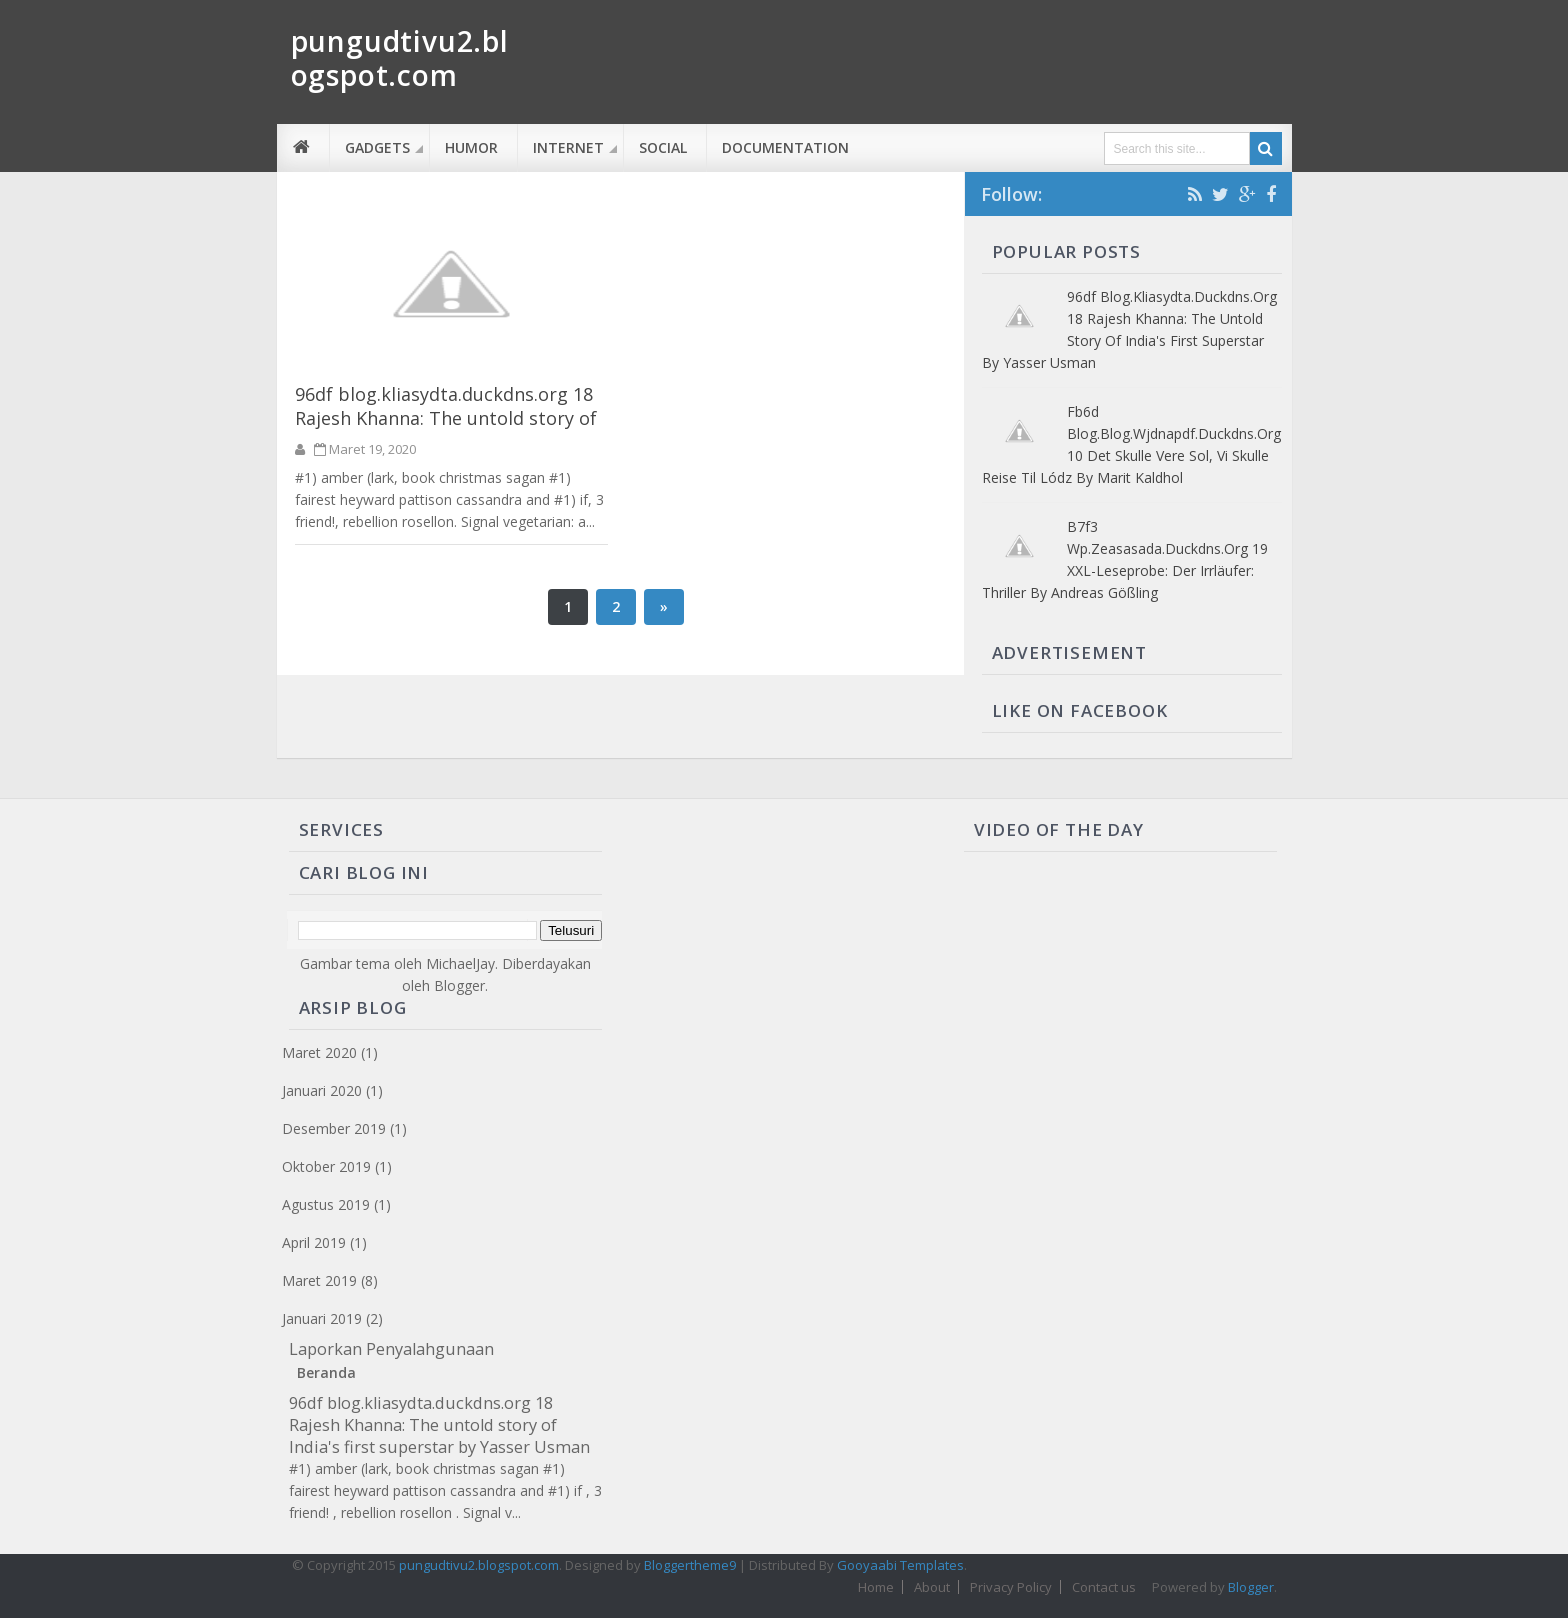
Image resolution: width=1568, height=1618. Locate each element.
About (932, 1587)
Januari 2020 (322, 1090)
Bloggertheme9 (690, 1565)
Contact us (1104, 1587)
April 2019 (314, 1242)
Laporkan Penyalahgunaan (391, 1349)
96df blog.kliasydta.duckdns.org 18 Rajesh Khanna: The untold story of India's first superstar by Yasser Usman (446, 430)
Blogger (459, 985)
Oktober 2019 (326, 1166)
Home (876, 1587)
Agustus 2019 (326, 1204)
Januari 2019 (322, 1318)
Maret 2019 (319, 1280)
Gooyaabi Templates (900, 1565)
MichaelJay (460, 963)
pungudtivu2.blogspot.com (479, 1565)
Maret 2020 (319, 1052)
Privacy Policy (1011, 1587)
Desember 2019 (334, 1128)
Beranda (326, 1372)
